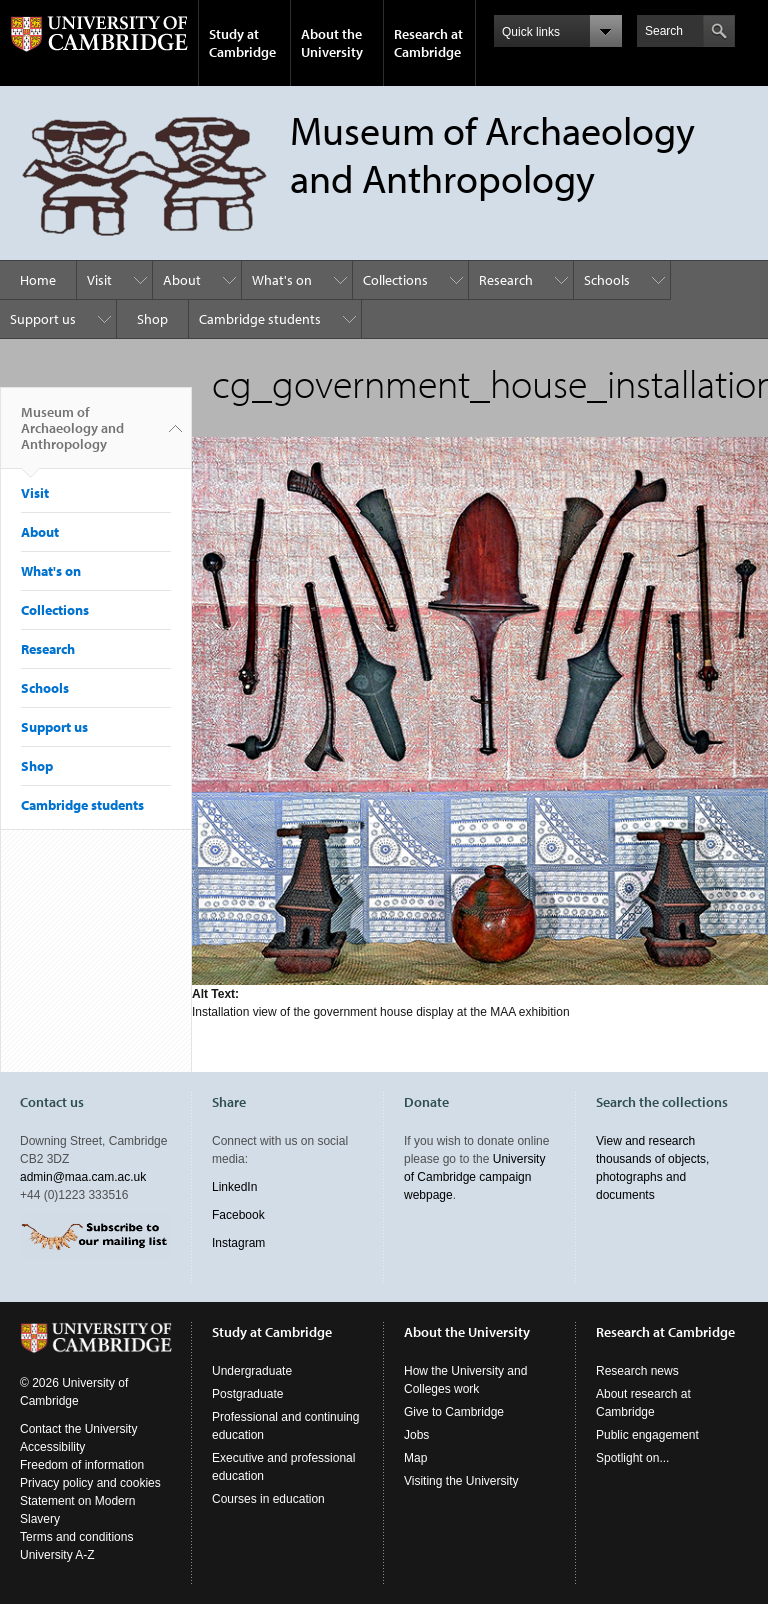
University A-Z (57, 1555)
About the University (332, 43)
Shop (152, 319)
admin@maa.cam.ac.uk (83, 1177)
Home (38, 280)
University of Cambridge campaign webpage (474, 1177)
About (182, 280)
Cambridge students (260, 319)
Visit (99, 280)
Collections (395, 280)
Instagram (238, 1243)
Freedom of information (82, 1465)
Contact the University (78, 1429)
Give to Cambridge (454, 1412)
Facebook (238, 1215)
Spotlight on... (632, 1458)
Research (506, 280)
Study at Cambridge (242, 43)
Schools (607, 280)
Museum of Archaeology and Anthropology (72, 436)
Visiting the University (461, 1481)
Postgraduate (247, 1394)
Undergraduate (252, 1371)
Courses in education (268, 1499)
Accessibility (52, 1447)
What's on (282, 280)
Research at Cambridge (428, 43)
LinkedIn (234, 1187)
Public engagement (647, 1435)
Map (415, 1458)
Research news (637, 1371)
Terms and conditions (76, 1537)
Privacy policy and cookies (90, 1483)
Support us (43, 319)
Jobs (416, 1435)
